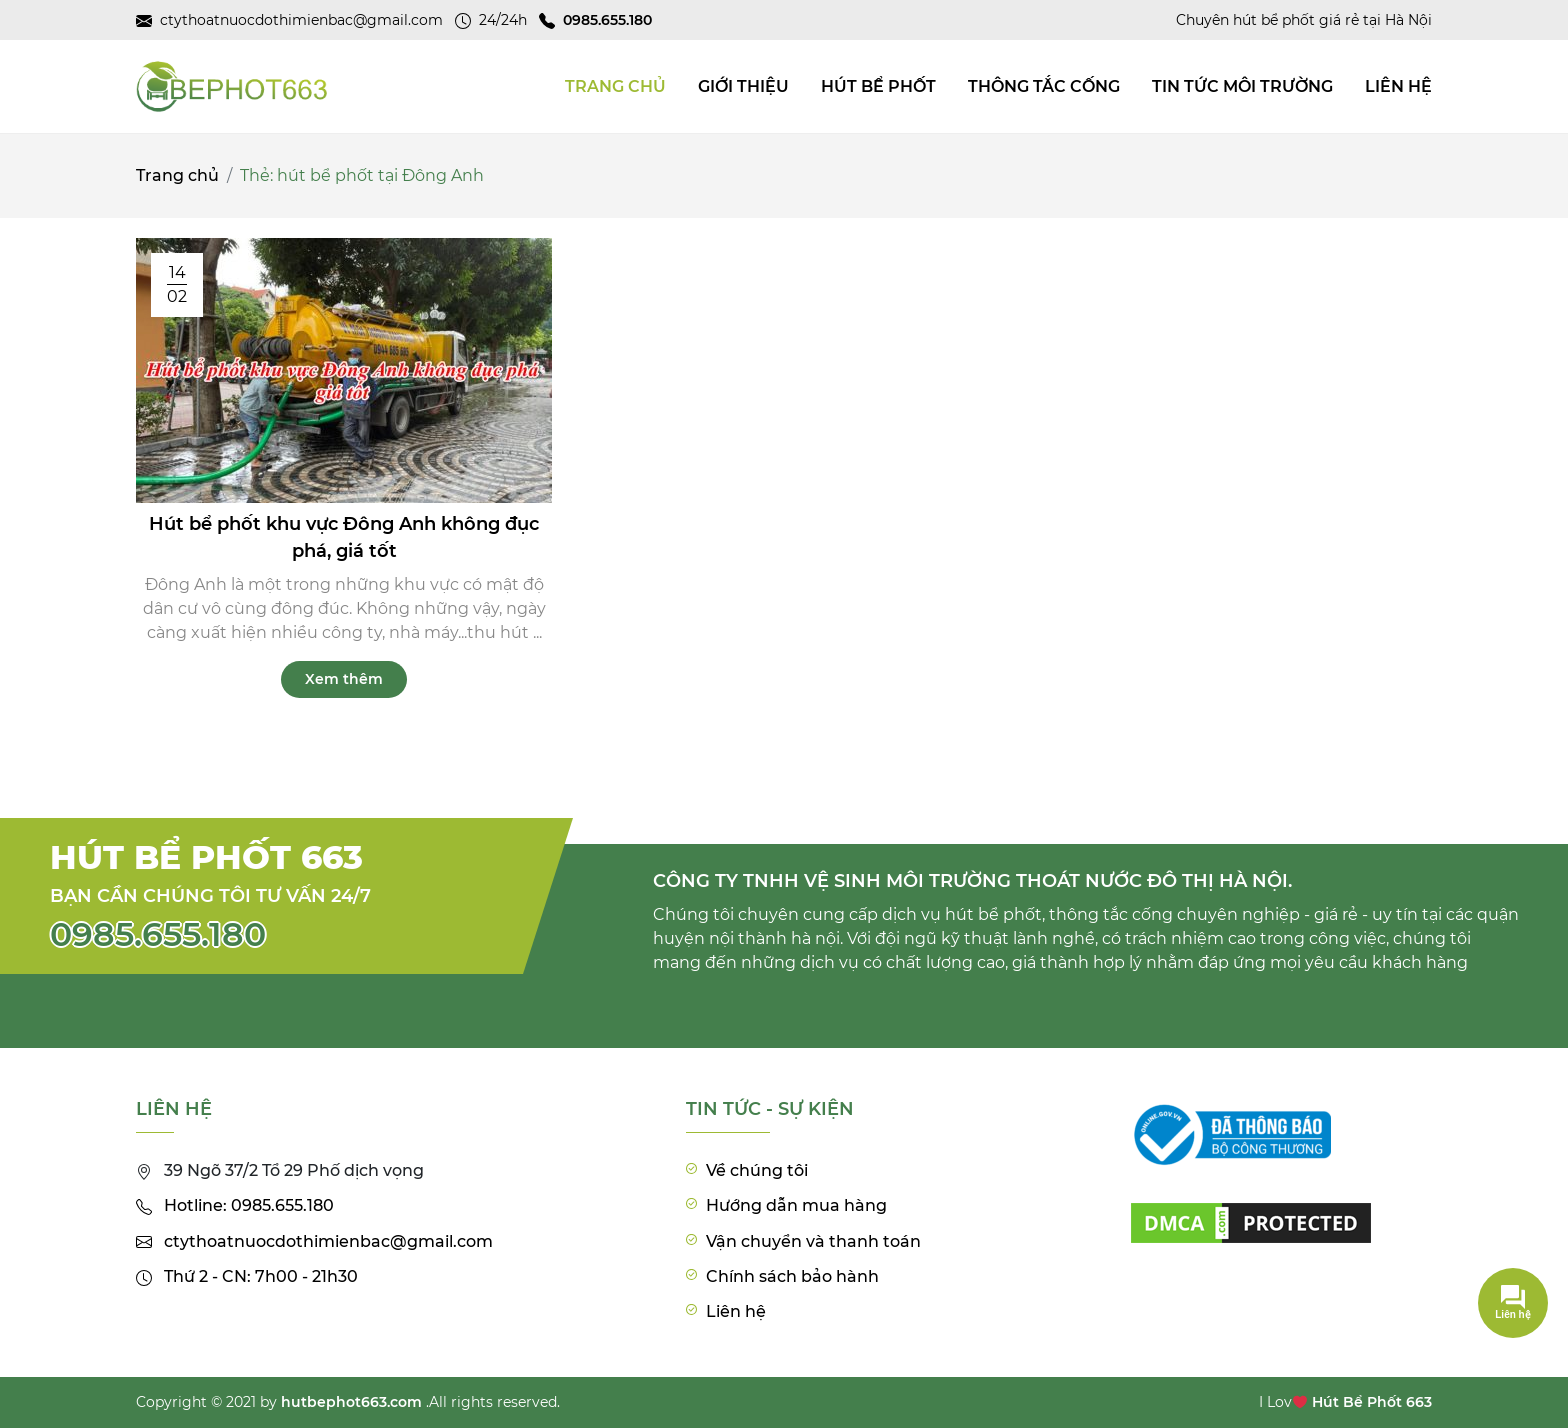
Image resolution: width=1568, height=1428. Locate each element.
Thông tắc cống (1044, 86)
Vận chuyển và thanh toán (813, 1241)
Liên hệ (1398, 86)
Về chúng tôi (757, 1170)
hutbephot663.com (351, 1402)
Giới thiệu (743, 86)
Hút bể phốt (878, 86)
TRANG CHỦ (615, 86)
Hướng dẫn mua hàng (796, 1205)
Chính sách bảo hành (792, 1276)
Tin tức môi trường (1242, 86)
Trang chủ (177, 175)
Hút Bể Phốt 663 (1372, 1402)
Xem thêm (344, 679)
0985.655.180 (158, 934)
